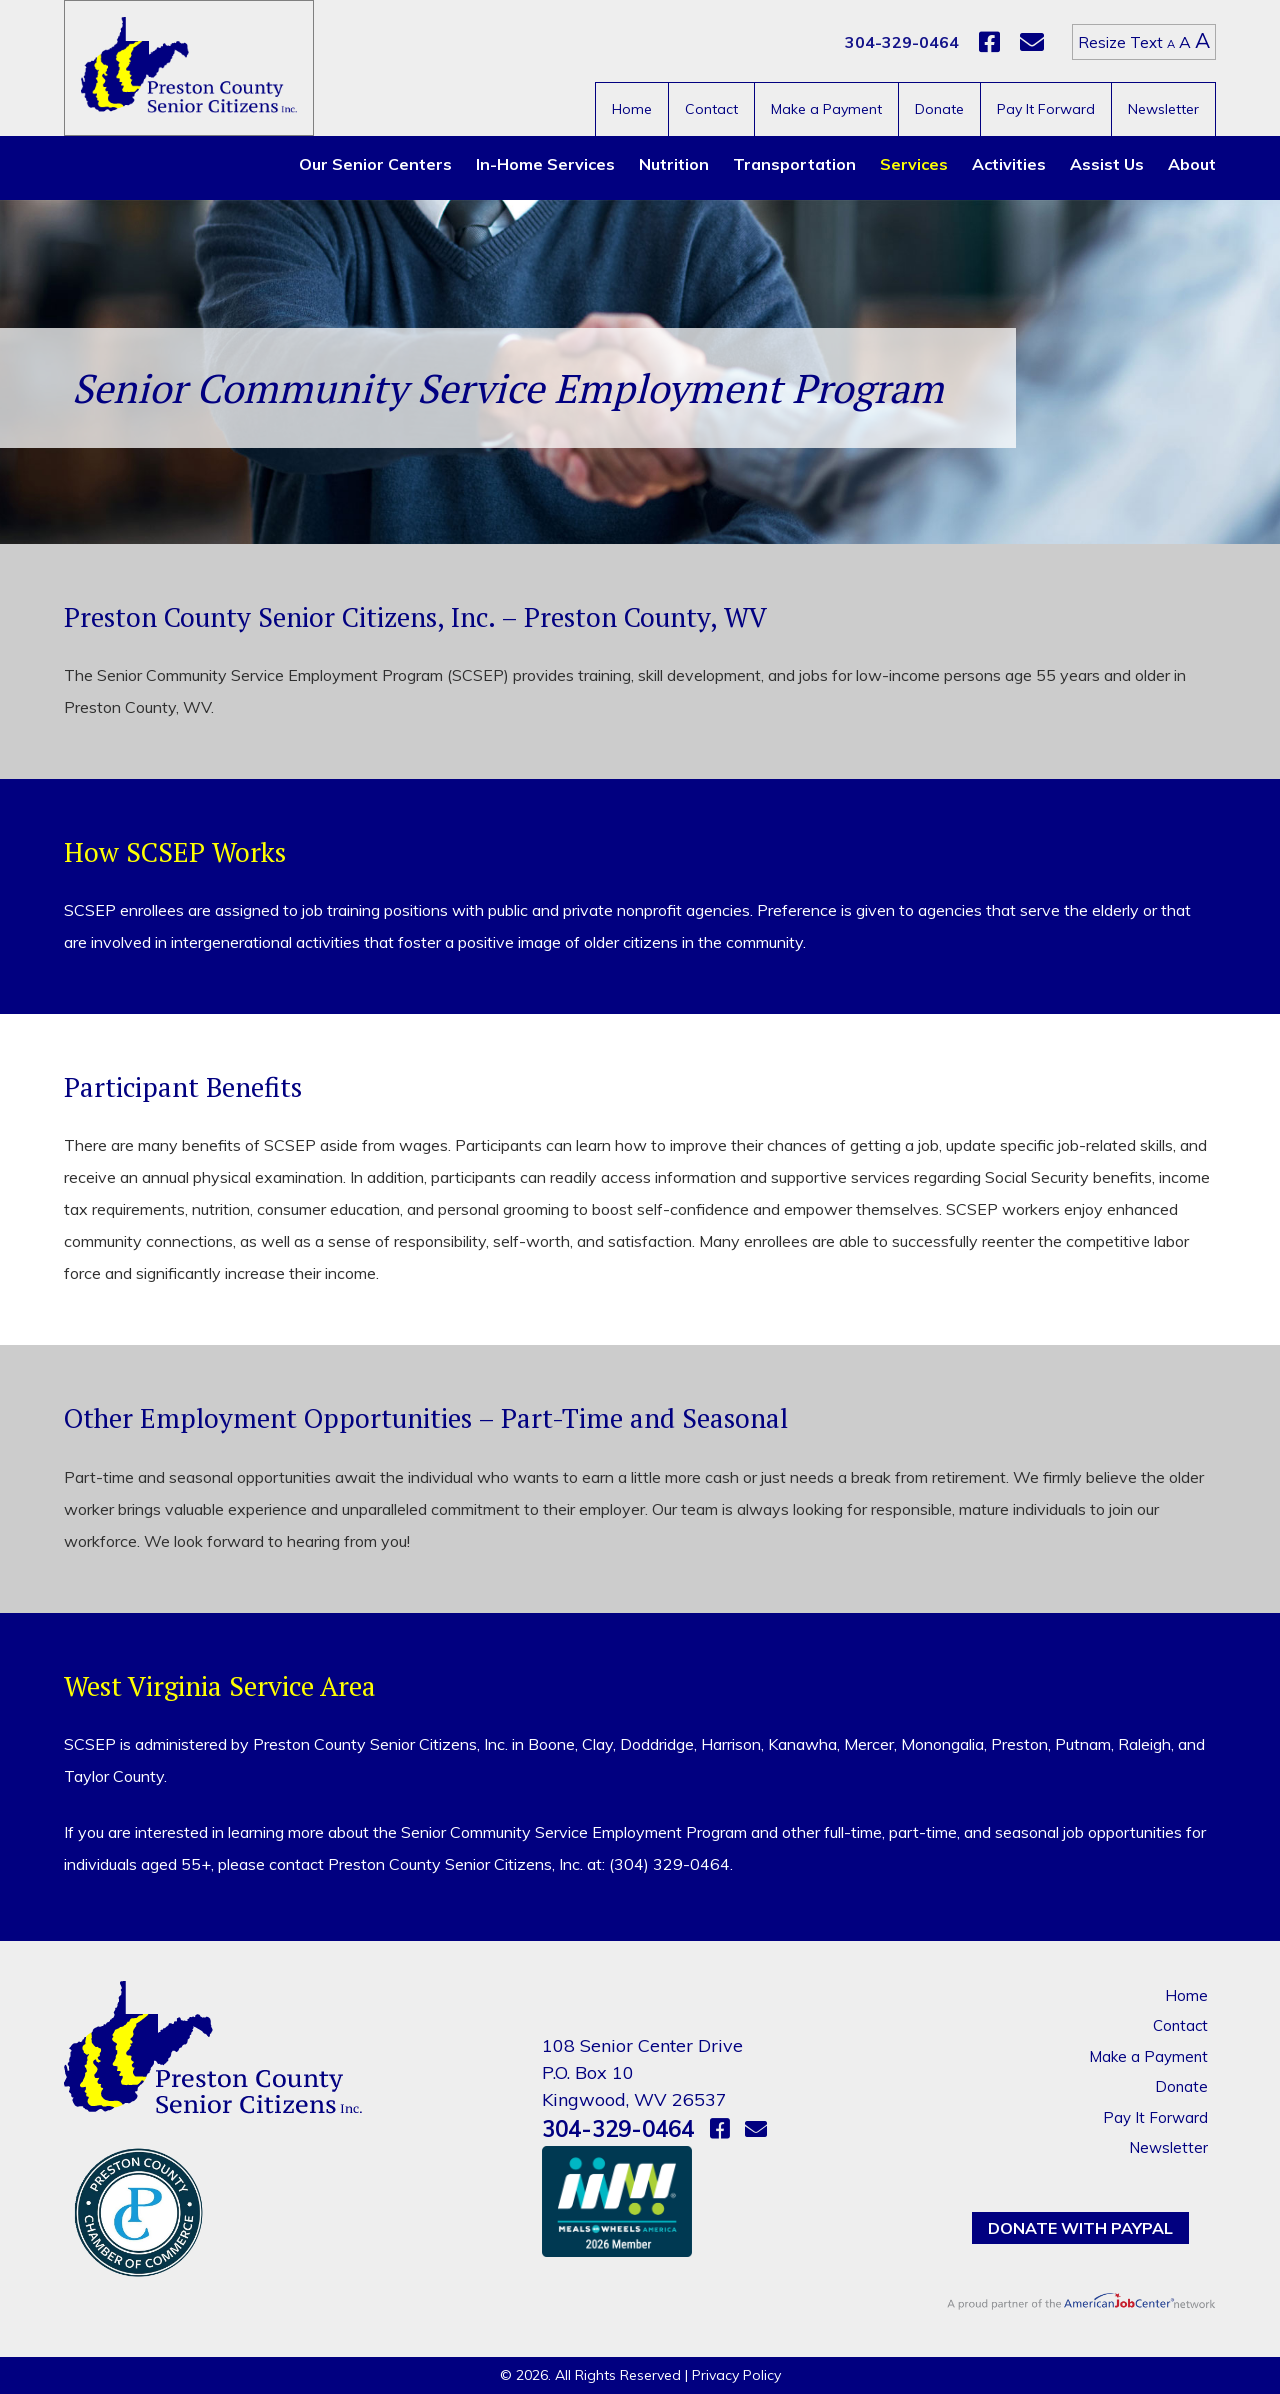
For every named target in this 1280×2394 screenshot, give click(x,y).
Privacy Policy (736, 2375)
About (1192, 164)
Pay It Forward (1046, 109)
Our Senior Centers (375, 164)
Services (914, 164)
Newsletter (1163, 109)
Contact (711, 109)
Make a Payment (826, 109)
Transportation (794, 164)
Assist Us (1107, 164)
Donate (939, 109)
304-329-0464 (902, 42)
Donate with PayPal (1080, 2228)
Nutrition (674, 164)
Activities (1009, 164)
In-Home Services (545, 164)
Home (632, 109)
